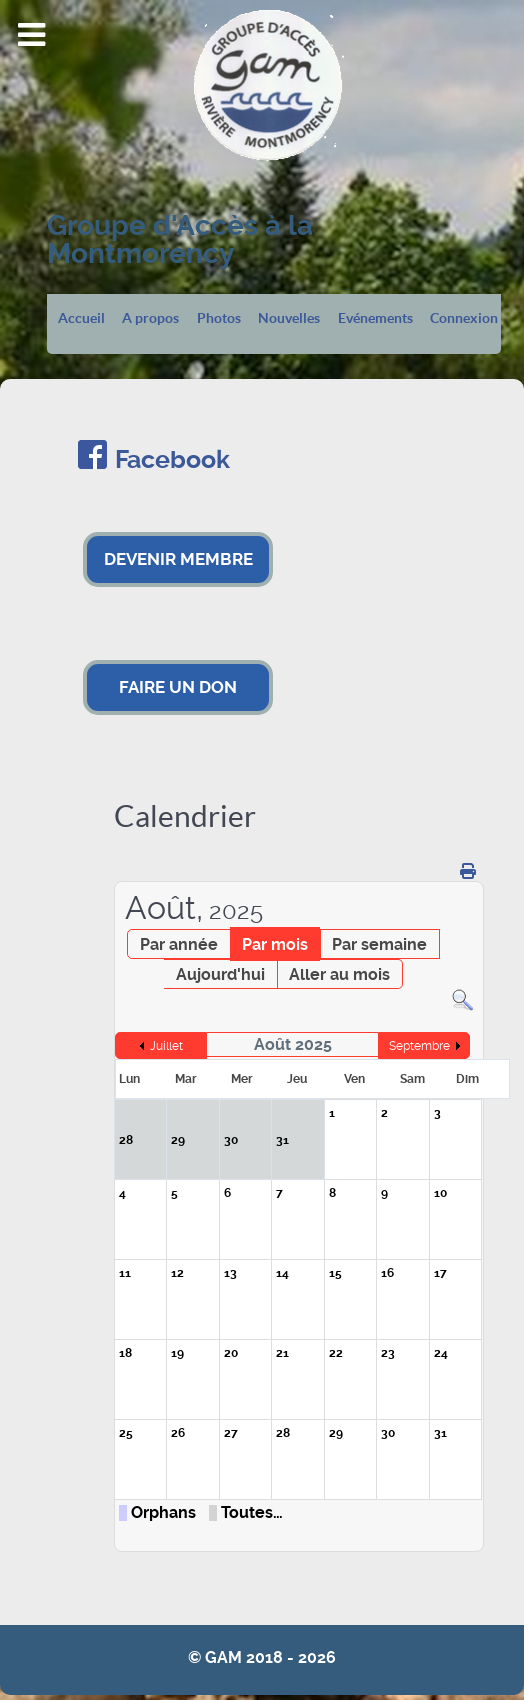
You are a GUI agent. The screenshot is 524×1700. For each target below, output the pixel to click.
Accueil (81, 319)
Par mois (275, 944)
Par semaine (379, 944)
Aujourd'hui (220, 974)
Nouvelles (289, 319)
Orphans (163, 1513)
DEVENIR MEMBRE (178, 559)
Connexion (464, 319)
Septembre (419, 1046)
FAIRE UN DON (178, 687)
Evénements (375, 319)
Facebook (172, 459)
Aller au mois (339, 974)
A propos (150, 319)
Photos (219, 319)
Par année (179, 944)
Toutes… (252, 1513)
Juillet (166, 1046)
